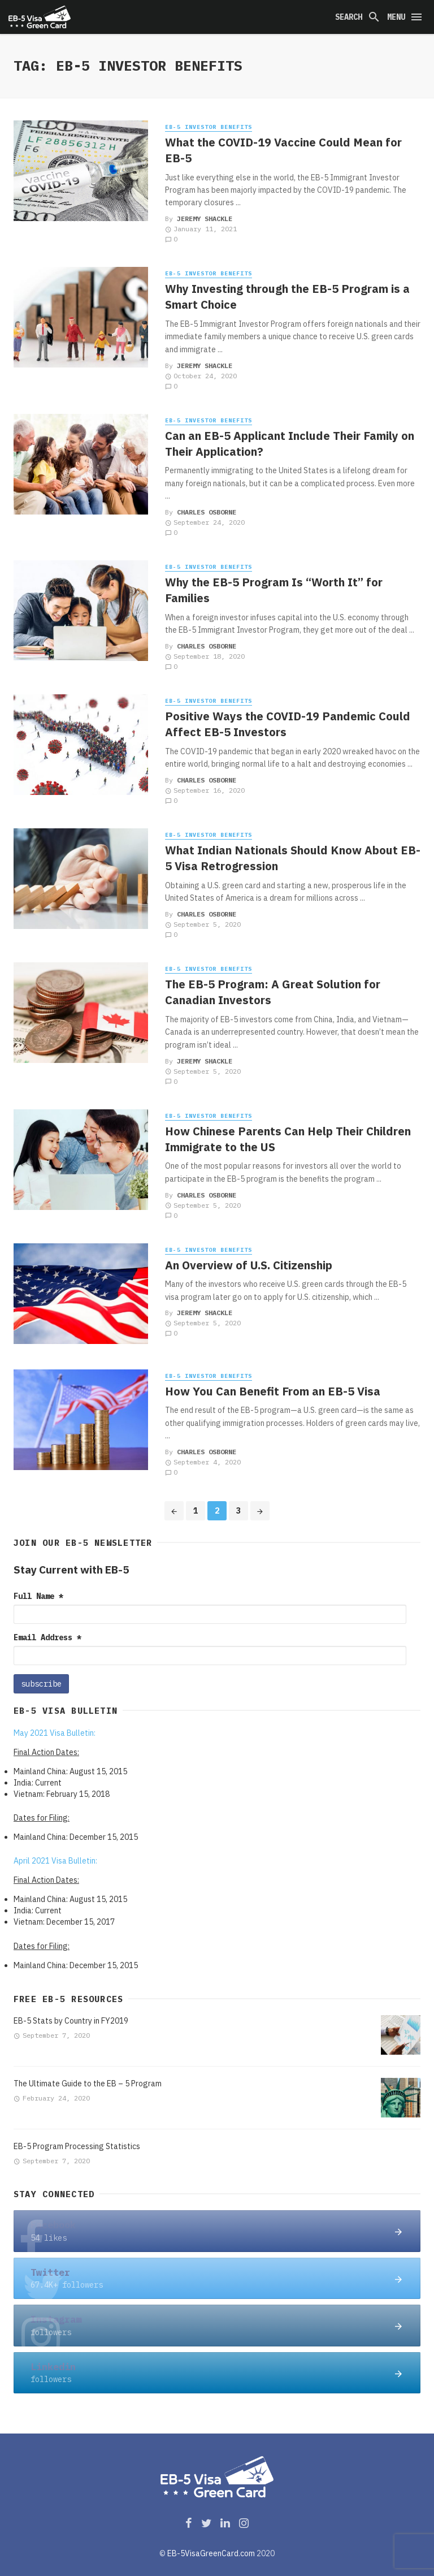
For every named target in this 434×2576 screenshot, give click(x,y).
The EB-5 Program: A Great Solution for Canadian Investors (272, 992)
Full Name (38, 1596)
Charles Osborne (206, 512)
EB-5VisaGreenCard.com (211, 2553)
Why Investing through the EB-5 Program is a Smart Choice (287, 296)
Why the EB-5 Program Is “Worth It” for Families (274, 590)
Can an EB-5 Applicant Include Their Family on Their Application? (289, 443)
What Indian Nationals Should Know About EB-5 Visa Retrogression (292, 858)
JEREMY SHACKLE (204, 218)
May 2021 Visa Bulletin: (55, 1733)
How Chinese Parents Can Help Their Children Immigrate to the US (288, 1139)
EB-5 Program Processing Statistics (77, 2146)
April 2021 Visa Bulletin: (55, 1861)
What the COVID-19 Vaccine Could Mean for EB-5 (283, 150)
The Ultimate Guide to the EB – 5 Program (88, 2083)
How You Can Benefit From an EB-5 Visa (272, 1391)
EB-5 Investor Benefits (208, 127)
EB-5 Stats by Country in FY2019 (71, 2021)
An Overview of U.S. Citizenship (248, 1265)
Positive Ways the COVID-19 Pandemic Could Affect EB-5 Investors (287, 724)
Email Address (47, 1637)
